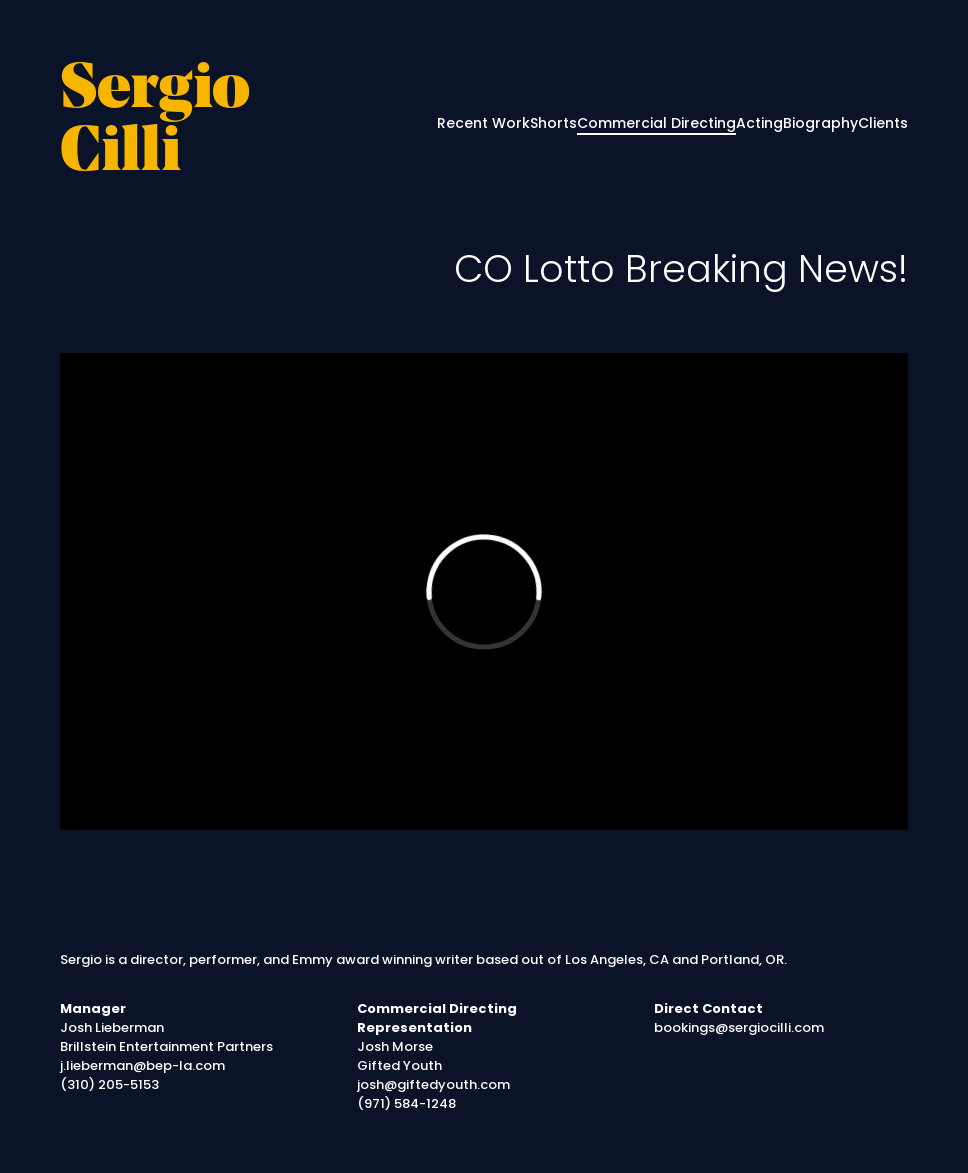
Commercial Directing (656, 123)
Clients (883, 123)
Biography (820, 123)
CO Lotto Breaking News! (681, 268)
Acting (759, 123)
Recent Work (483, 123)
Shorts (553, 123)
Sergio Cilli (155, 123)
